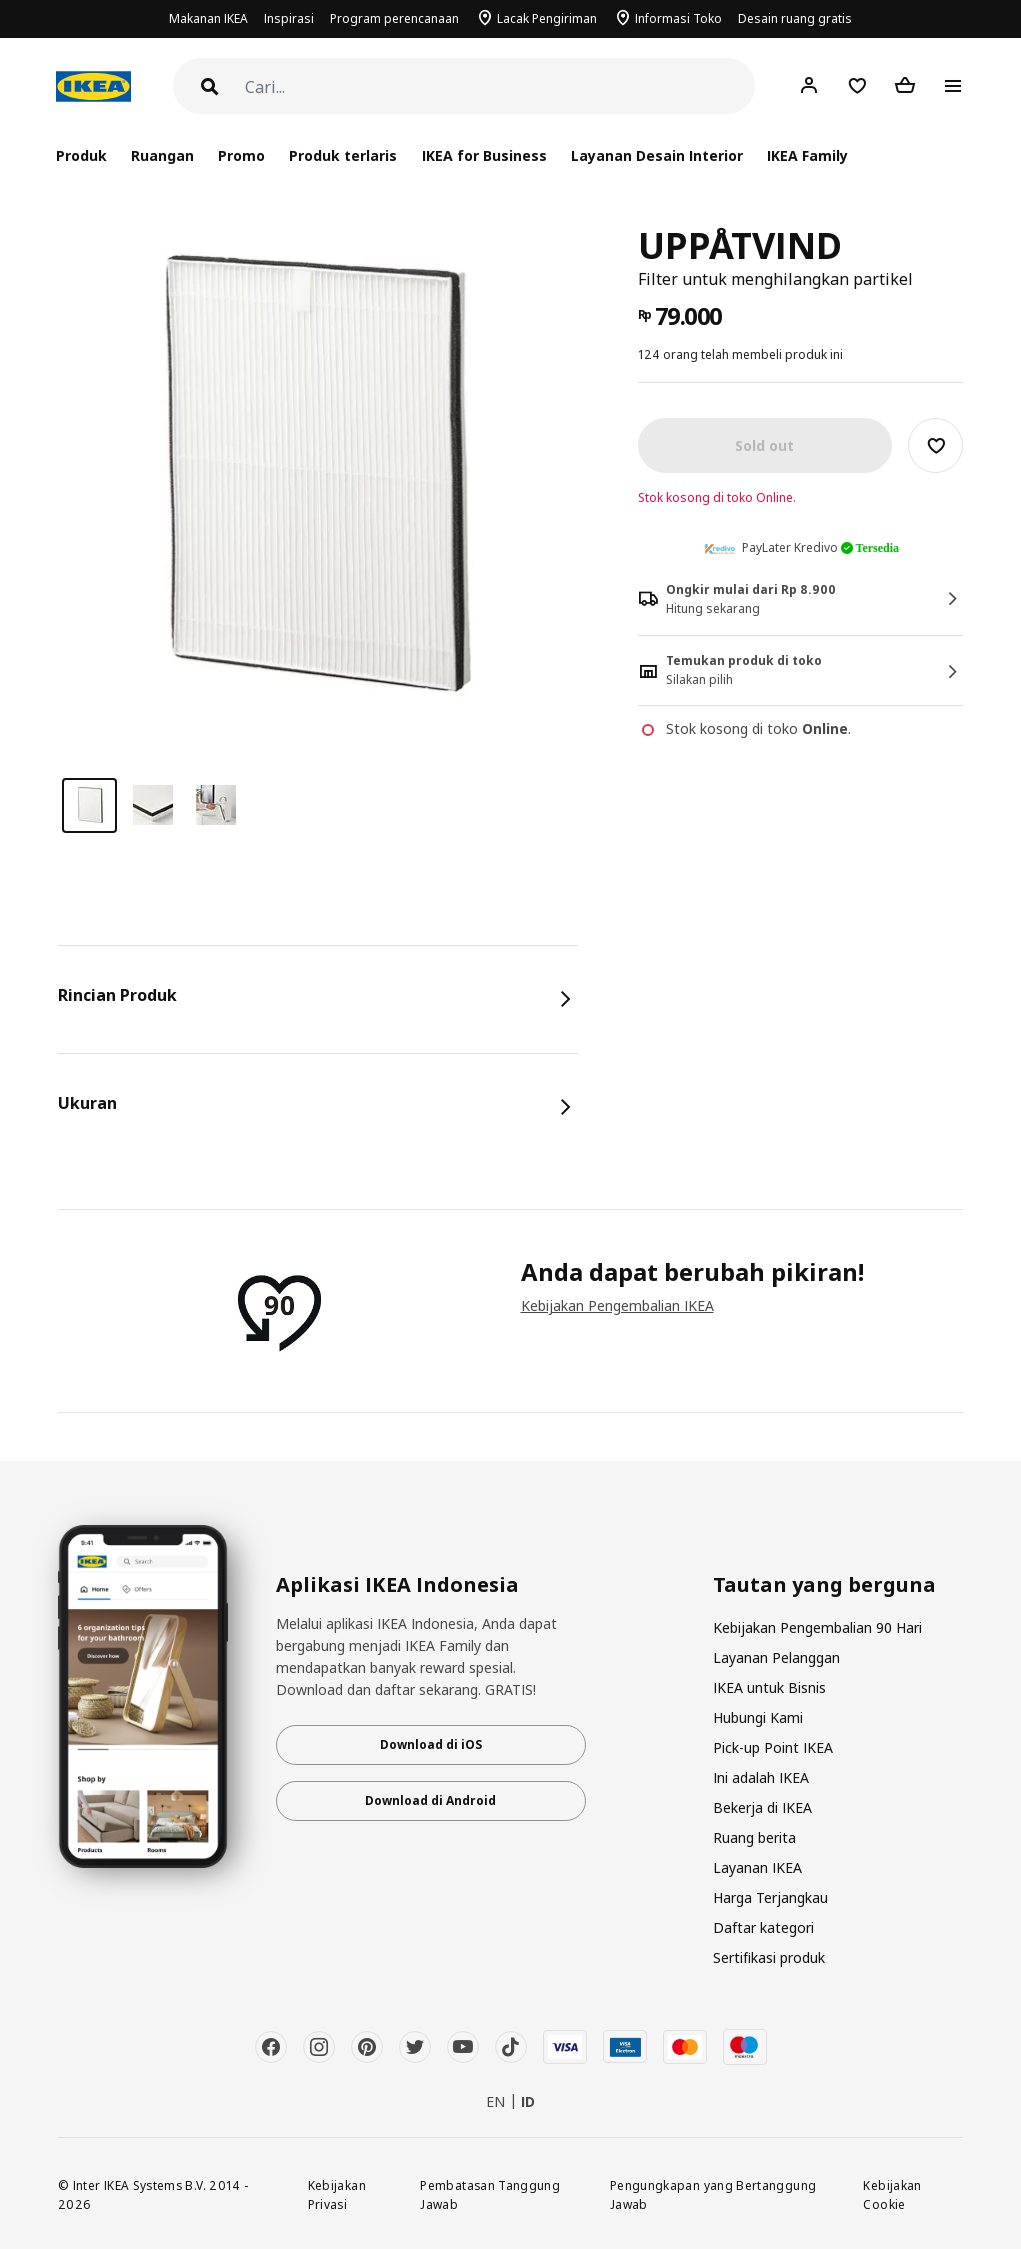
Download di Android (430, 1800)
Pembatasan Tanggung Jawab (490, 2194)
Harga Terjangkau (770, 1897)
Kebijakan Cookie (892, 2194)
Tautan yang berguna (824, 1585)
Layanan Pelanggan (776, 1657)
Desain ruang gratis (795, 18)
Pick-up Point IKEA (773, 1747)
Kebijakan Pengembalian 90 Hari (817, 1627)
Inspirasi (289, 18)
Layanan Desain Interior (657, 155)
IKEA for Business (484, 155)
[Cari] (500, 87)
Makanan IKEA (208, 18)
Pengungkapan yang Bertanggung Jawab (713, 2194)
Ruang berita (754, 1837)
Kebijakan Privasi (337, 2194)
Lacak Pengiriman (547, 18)
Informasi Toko (678, 18)
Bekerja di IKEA (762, 1807)
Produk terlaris (343, 155)
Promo (241, 155)
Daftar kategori (763, 1927)
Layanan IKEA (757, 1867)
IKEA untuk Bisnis (769, 1687)
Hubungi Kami (758, 1717)
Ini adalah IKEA (761, 1777)
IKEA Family (807, 155)
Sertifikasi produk (769, 1957)
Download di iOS (431, 1744)
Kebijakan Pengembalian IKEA (617, 1305)
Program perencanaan (394, 18)
